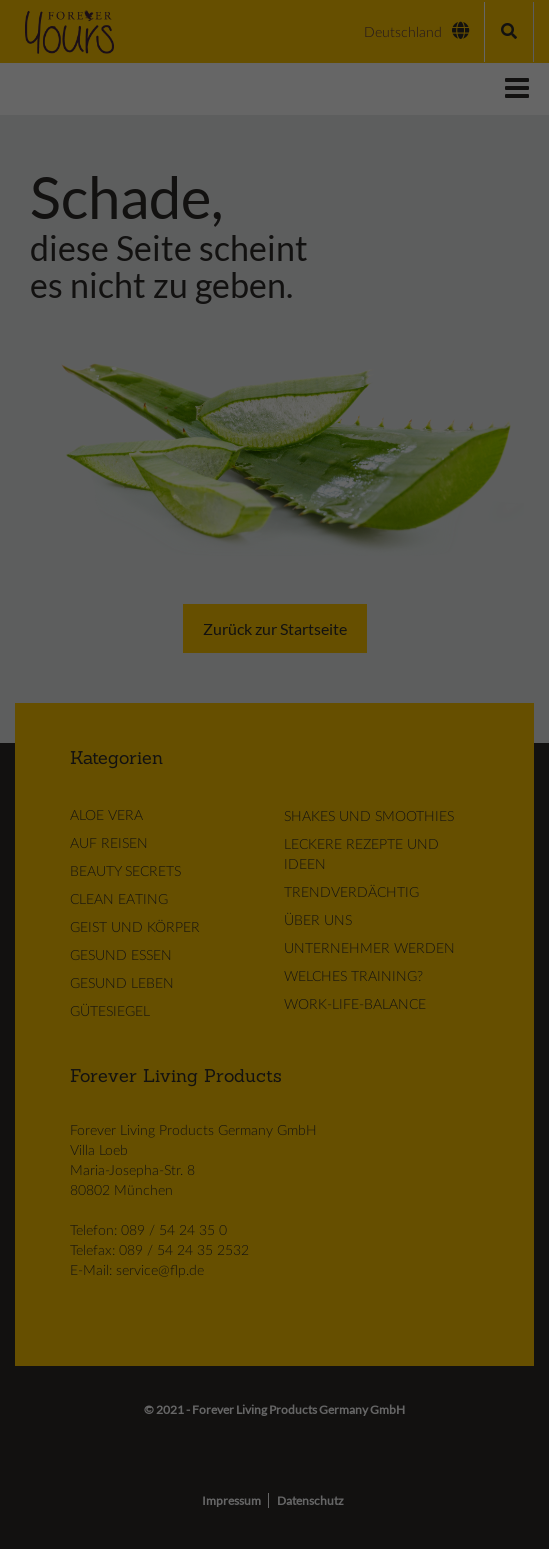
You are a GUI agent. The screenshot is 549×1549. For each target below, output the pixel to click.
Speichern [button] (275, 234)
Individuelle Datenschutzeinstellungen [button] (274, 276)
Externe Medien (344, 120)
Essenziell (171, 120)
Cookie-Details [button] (275, 299)
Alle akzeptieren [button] (274, 177)
